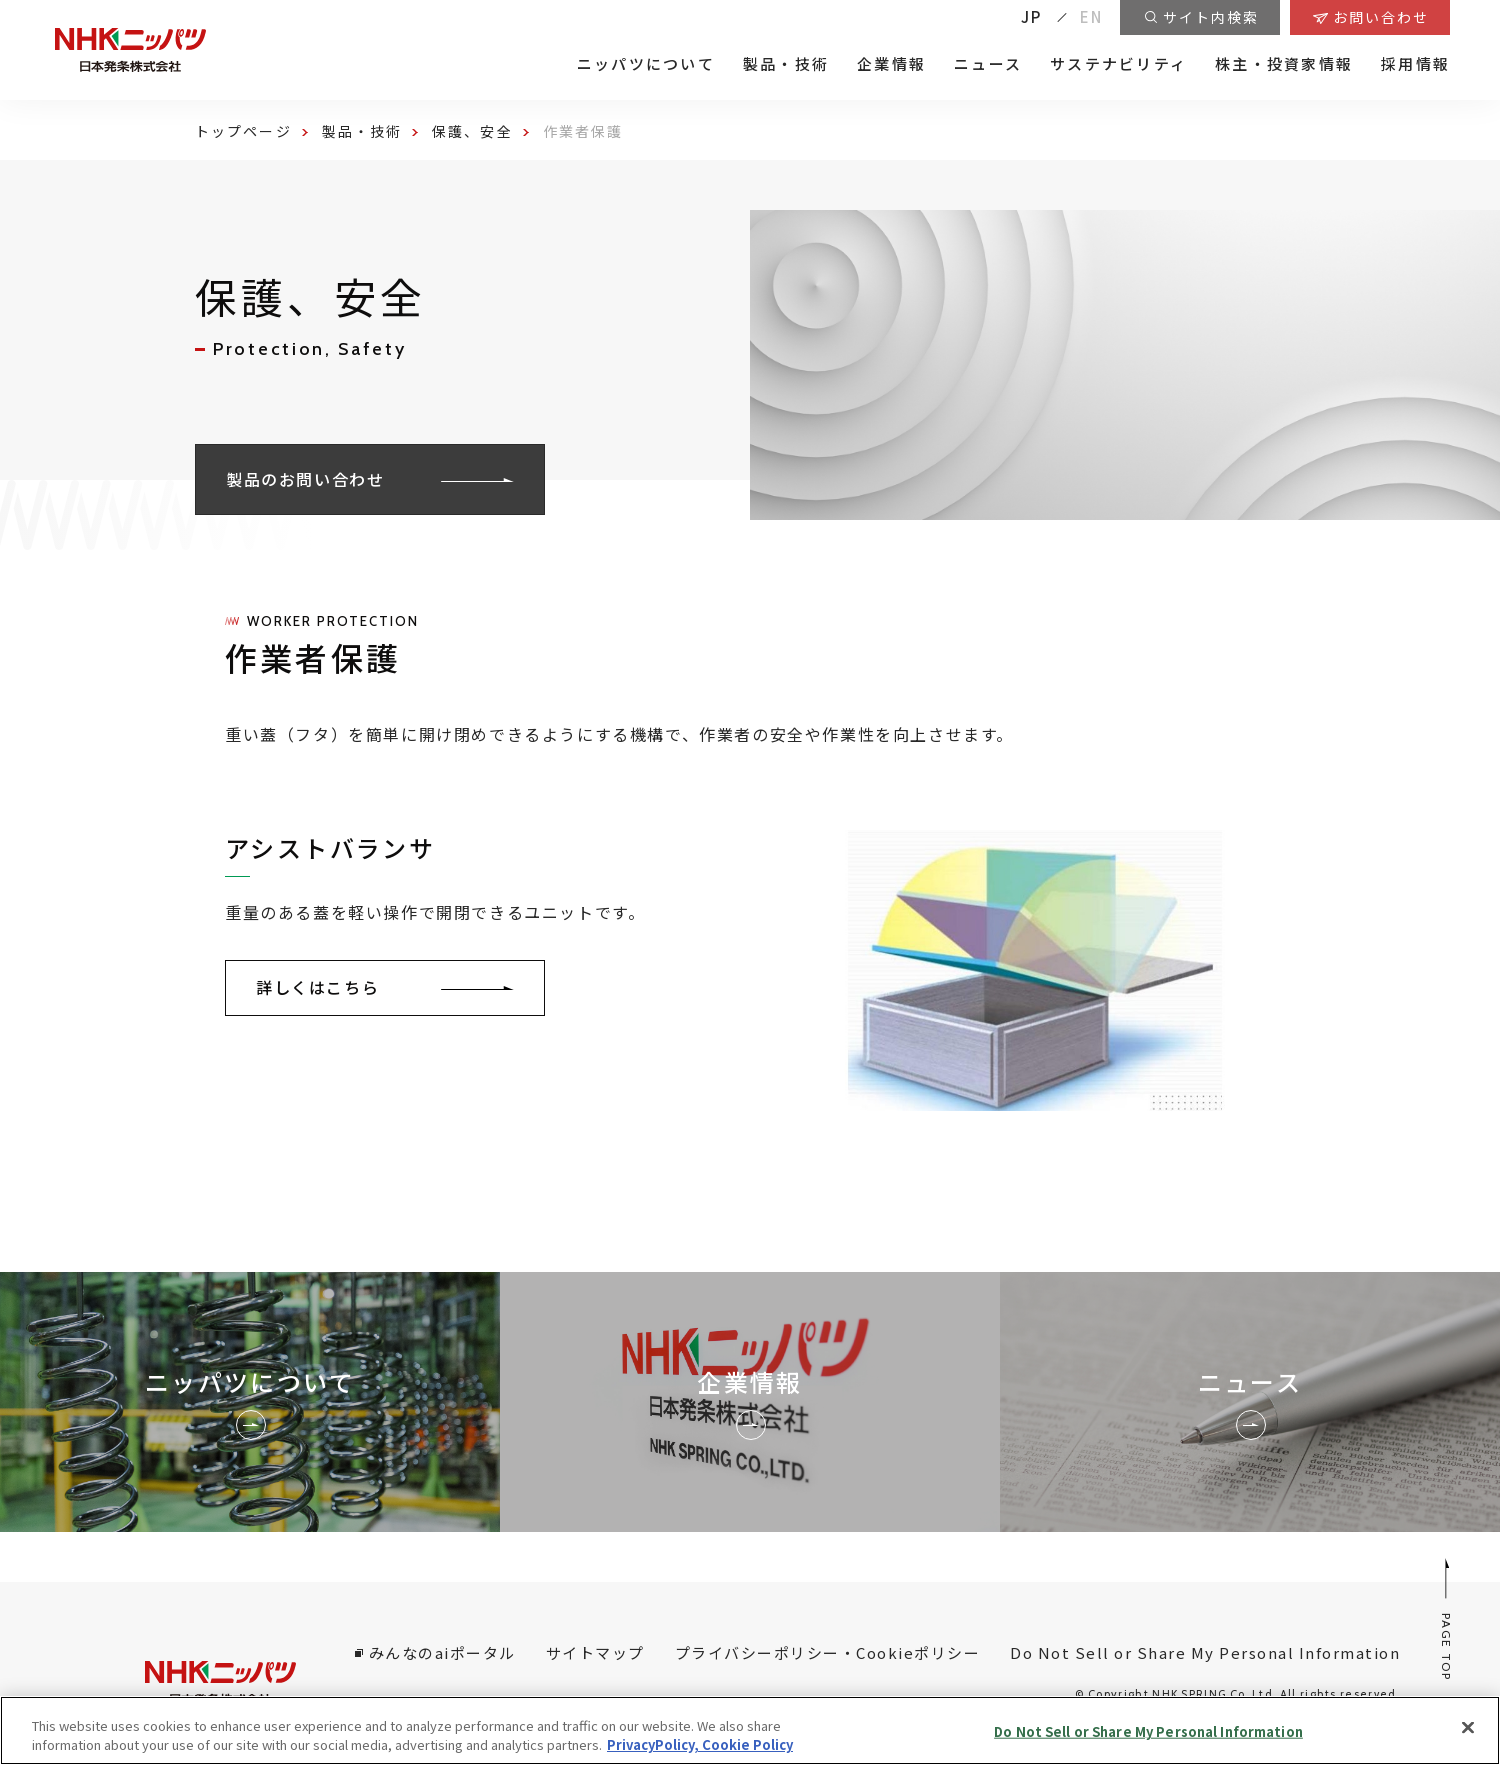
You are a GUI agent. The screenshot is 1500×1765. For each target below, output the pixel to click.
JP (1032, 16)
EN (1092, 16)
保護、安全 (472, 131)
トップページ (243, 131)
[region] (750, 1730)
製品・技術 (786, 64)
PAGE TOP (1447, 1618)
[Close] (1468, 1728)
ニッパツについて (646, 64)
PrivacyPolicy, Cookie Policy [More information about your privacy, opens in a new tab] (700, 1744)
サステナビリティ (1118, 64)
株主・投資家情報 (1284, 64)
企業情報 (891, 64)
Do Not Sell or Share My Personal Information (1205, 1652)
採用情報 (1415, 64)
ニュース (988, 64)
